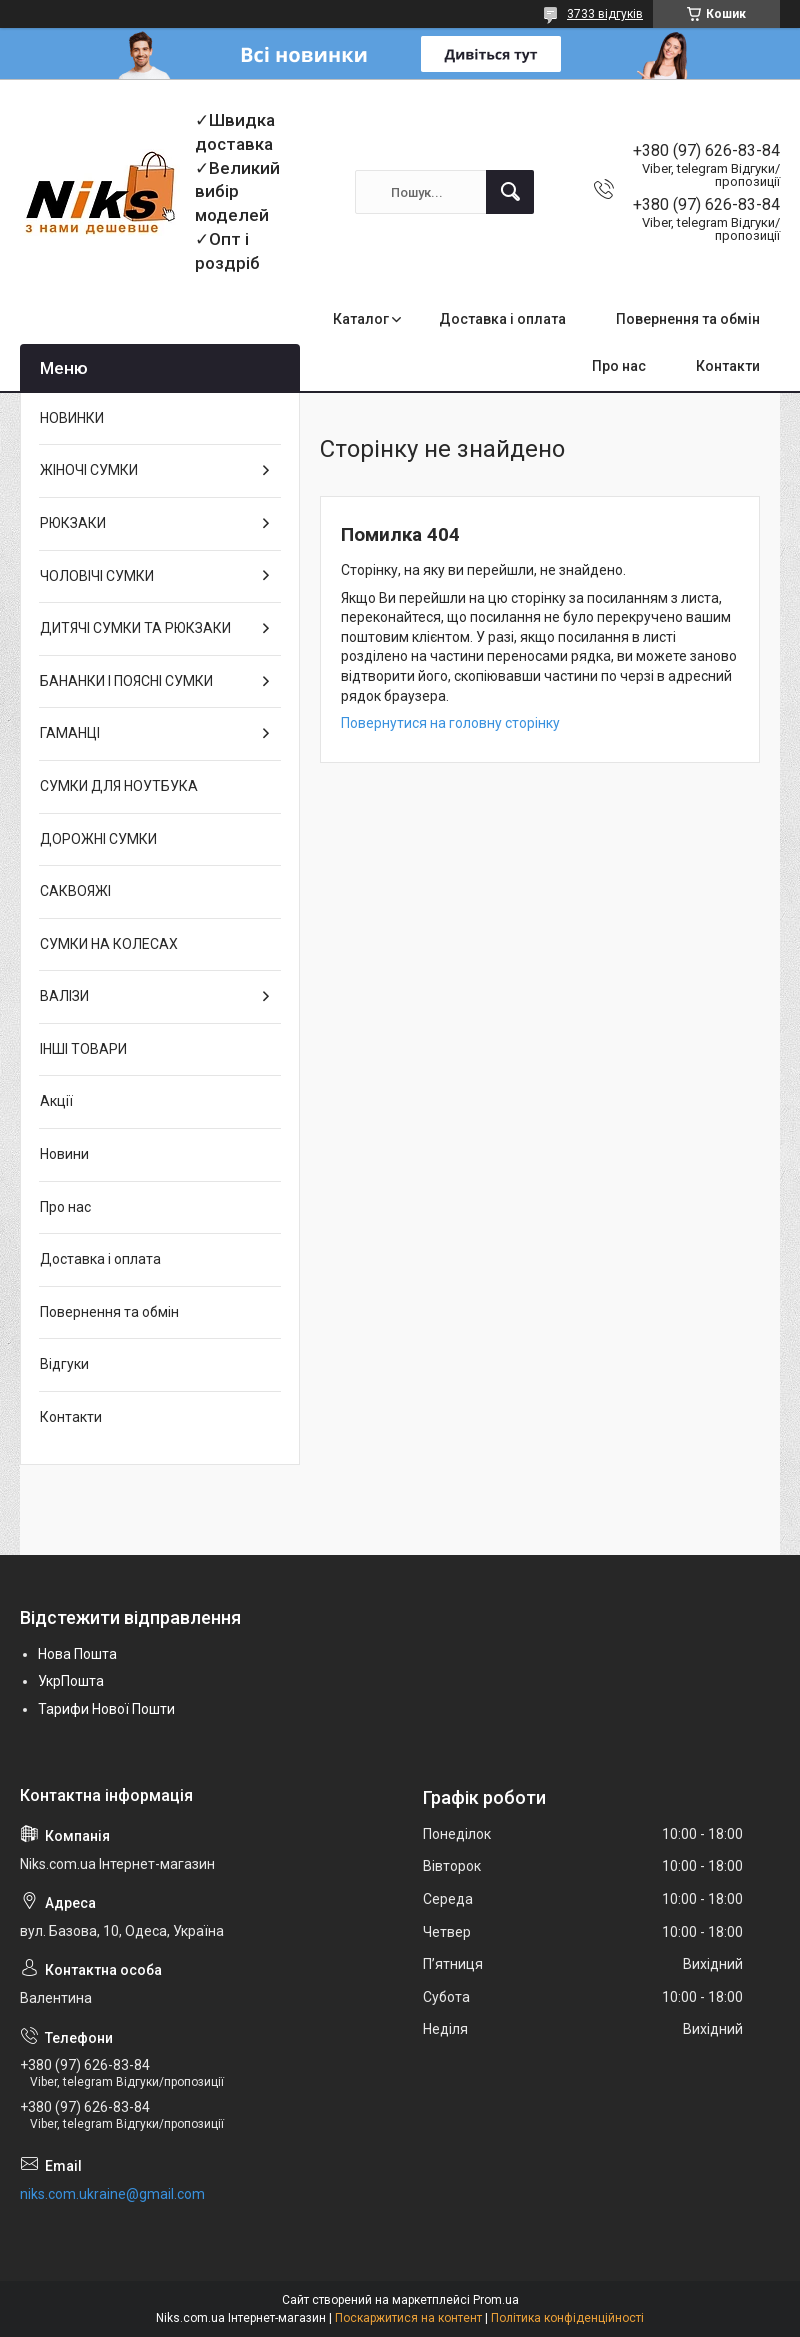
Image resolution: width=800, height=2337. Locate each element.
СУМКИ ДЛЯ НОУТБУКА (119, 786)
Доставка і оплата (502, 319)
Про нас (619, 366)
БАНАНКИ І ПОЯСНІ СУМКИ (126, 681)
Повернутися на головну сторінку (450, 723)
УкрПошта (71, 1681)
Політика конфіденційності (567, 2318)
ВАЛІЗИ (64, 996)
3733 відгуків (605, 14)
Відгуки (64, 1364)
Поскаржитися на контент (408, 2318)
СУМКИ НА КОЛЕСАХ (109, 944)
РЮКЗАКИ (73, 523)
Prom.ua (496, 2300)
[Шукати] (510, 192)
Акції (56, 1101)
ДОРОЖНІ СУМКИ (98, 839)
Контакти (728, 366)
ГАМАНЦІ (70, 733)
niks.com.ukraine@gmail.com (112, 2194)
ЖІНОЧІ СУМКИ (89, 470)
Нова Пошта (77, 1654)
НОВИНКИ (72, 418)
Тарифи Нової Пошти (106, 1709)
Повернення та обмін (688, 319)
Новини (64, 1154)
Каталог (361, 319)
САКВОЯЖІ (75, 891)
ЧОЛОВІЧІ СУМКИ (97, 576)
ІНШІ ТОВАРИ (83, 1049)
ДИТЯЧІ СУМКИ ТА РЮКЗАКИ (135, 628)
